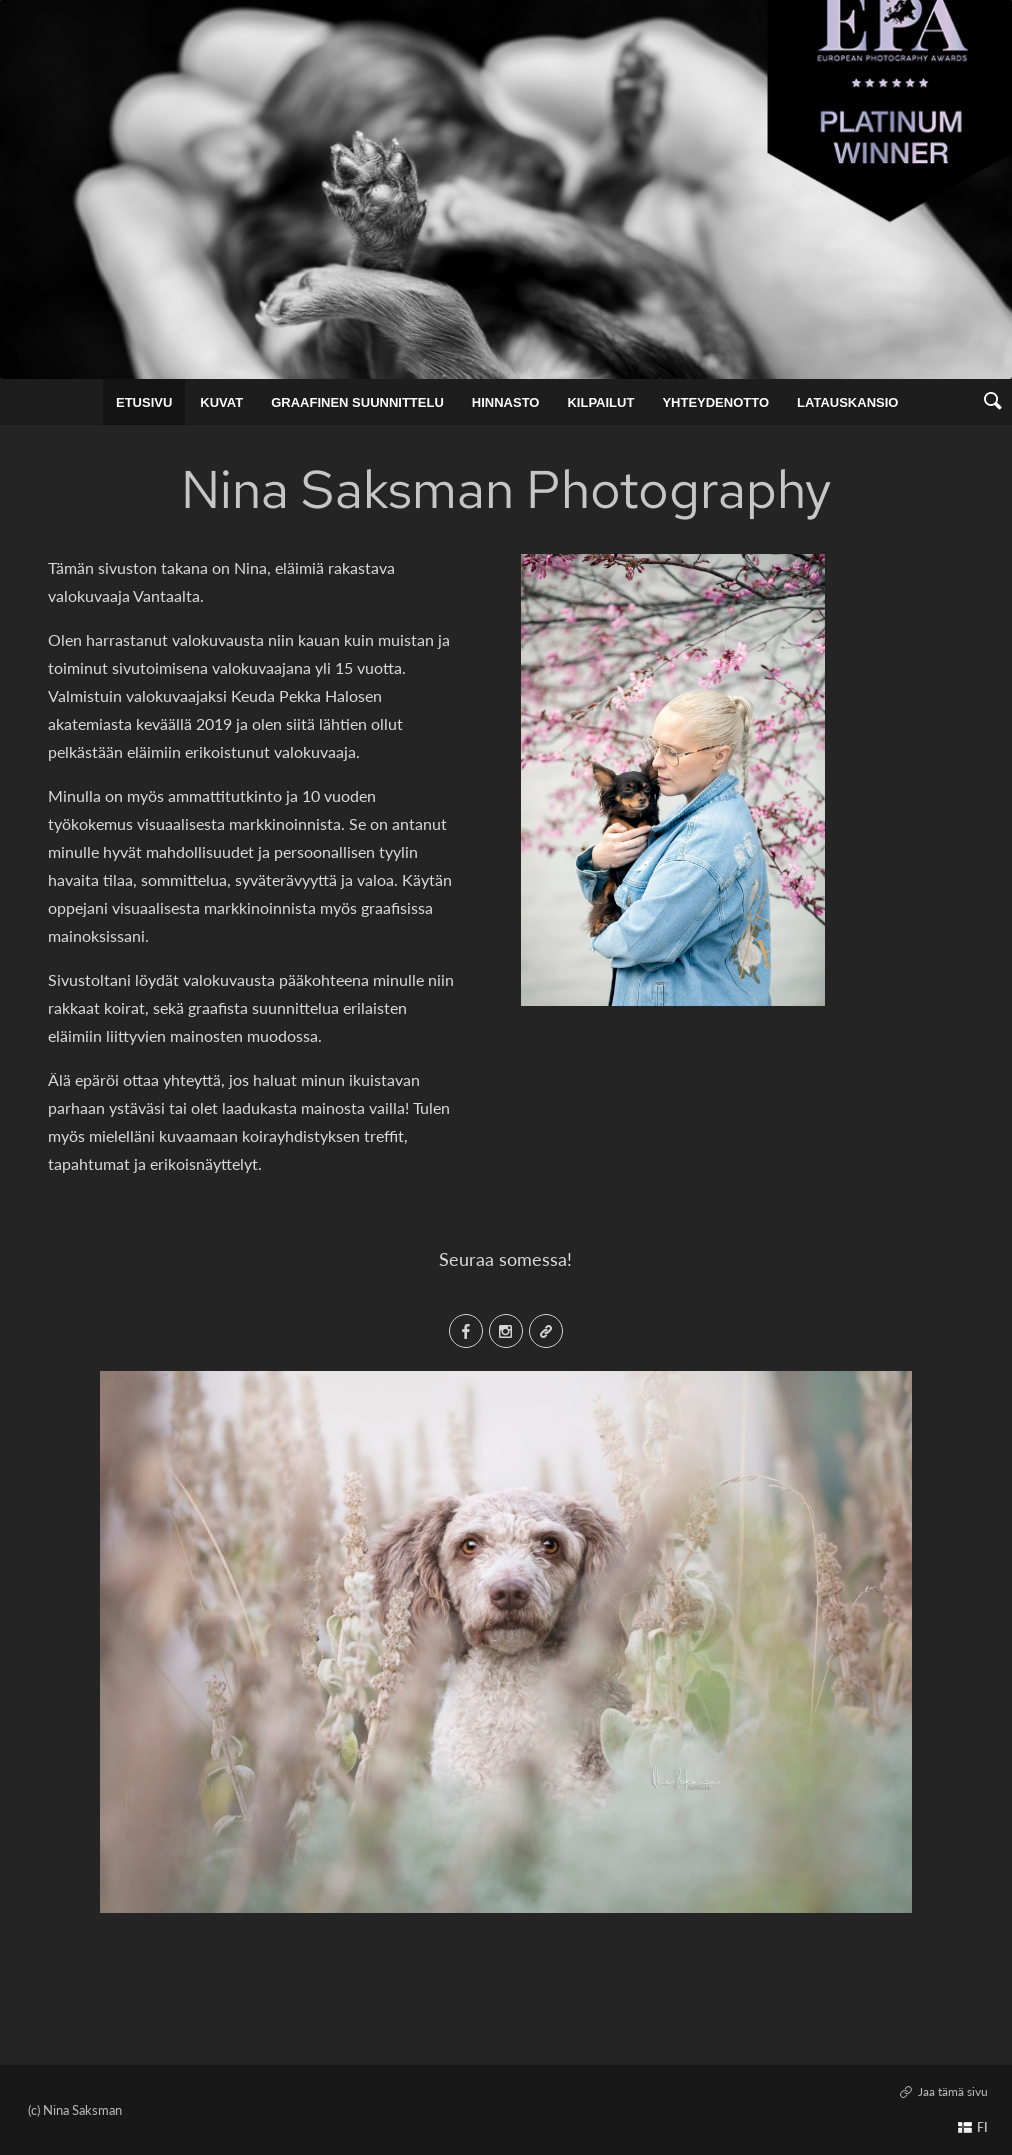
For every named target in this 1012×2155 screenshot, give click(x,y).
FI (982, 2127)
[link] (992, 402)
